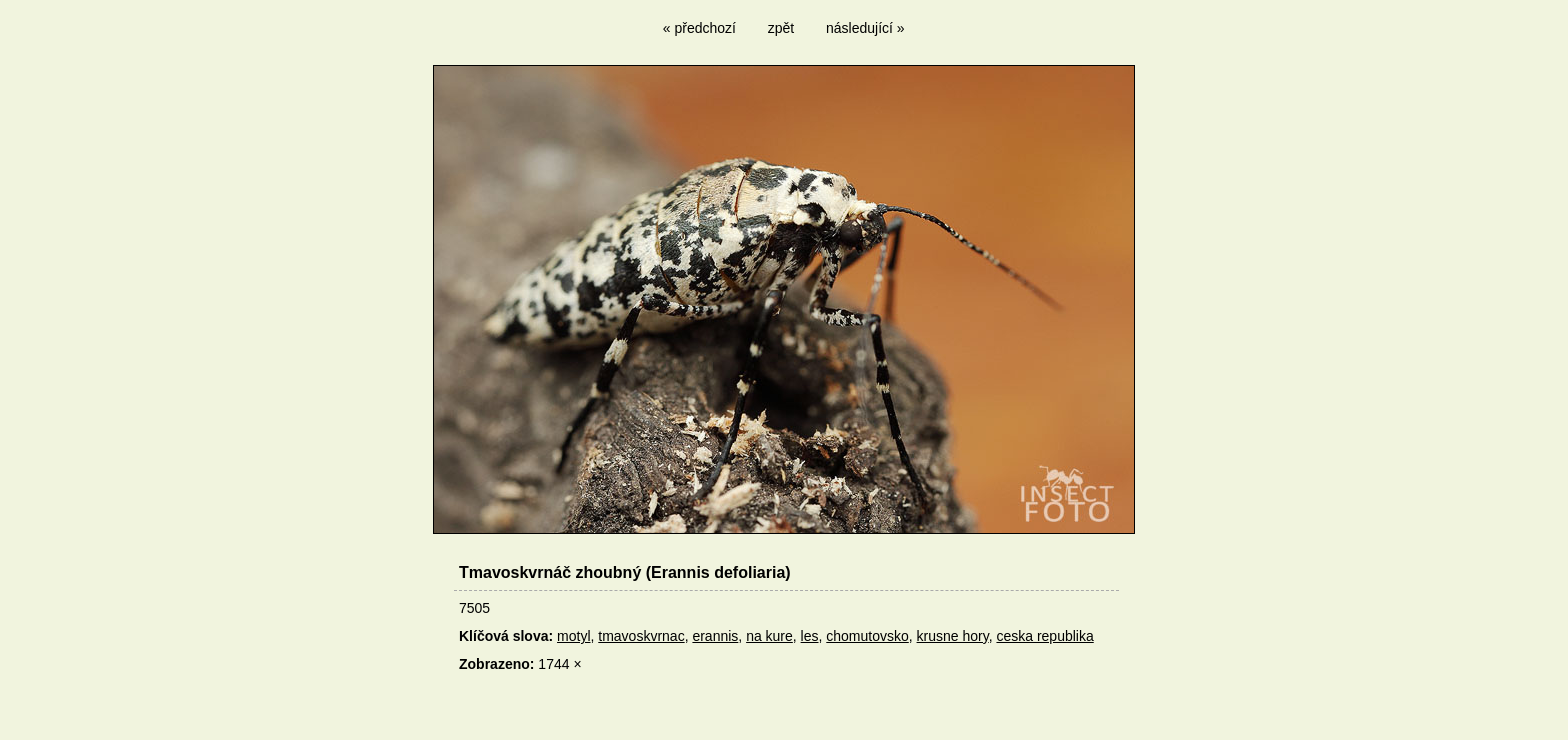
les (810, 636)
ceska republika (1044, 636)
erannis (715, 636)
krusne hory (953, 636)
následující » (865, 28)
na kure (769, 636)
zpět (781, 28)
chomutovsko (867, 636)
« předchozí (699, 28)
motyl (573, 636)
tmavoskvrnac (641, 636)
